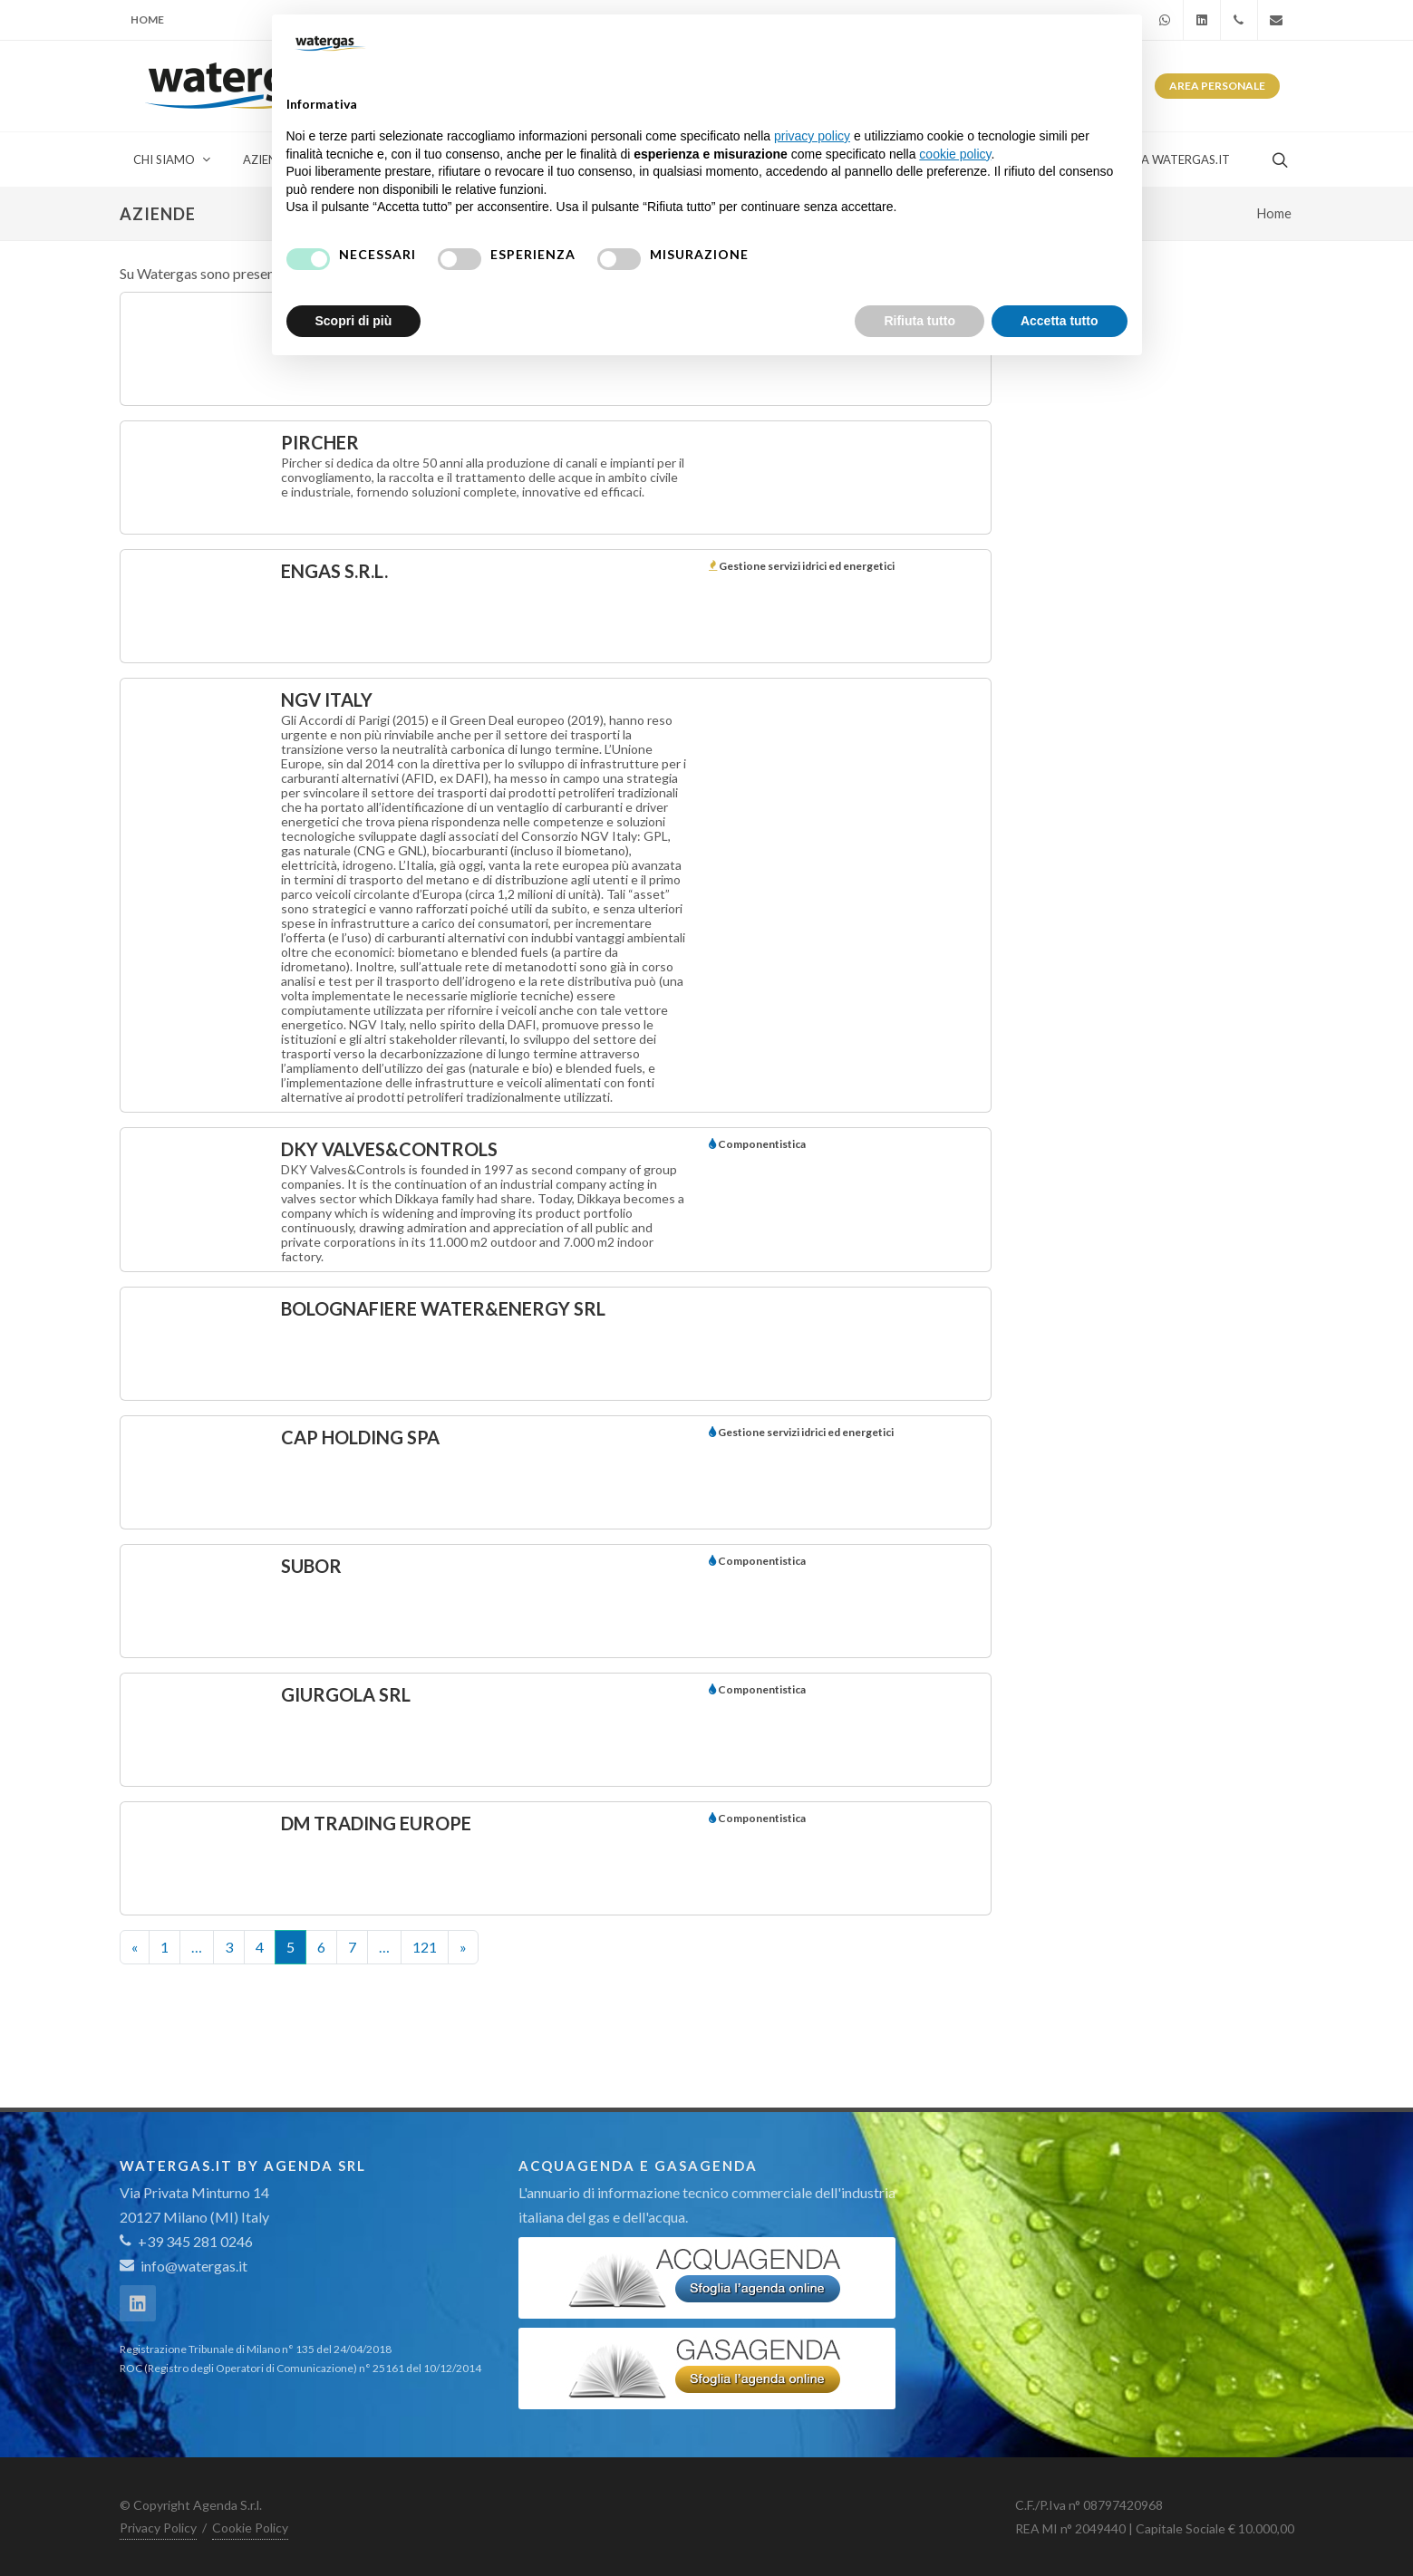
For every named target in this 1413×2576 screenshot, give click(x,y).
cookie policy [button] (955, 154)
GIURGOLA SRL (346, 1694)
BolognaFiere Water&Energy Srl (443, 1308)
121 (424, 1946)
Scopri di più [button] (353, 321)
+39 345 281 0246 (186, 2241)
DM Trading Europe (376, 1823)
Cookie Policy (250, 2527)
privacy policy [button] (812, 136)
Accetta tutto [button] (1059, 321)
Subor (311, 1566)
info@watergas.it (193, 2265)
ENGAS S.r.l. (334, 571)
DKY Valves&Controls (389, 1149)
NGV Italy (327, 699)
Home (147, 19)
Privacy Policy (158, 2527)
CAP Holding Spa (360, 1437)
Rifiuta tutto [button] (919, 321)
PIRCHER (320, 442)
